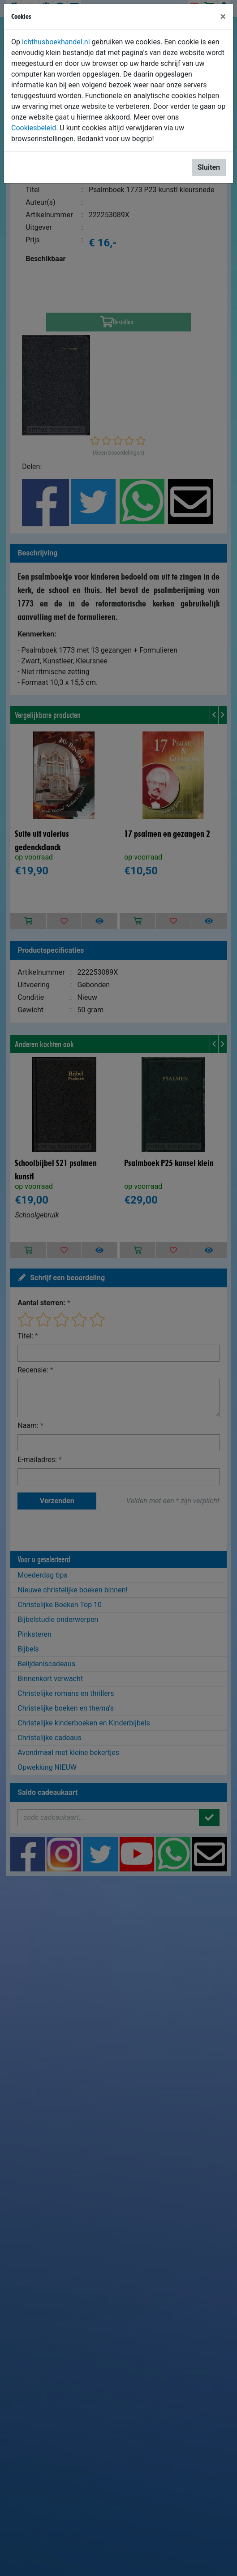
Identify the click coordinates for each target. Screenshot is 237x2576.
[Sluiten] (223, 16)
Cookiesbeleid (33, 128)
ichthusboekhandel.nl (56, 42)
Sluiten (209, 167)
